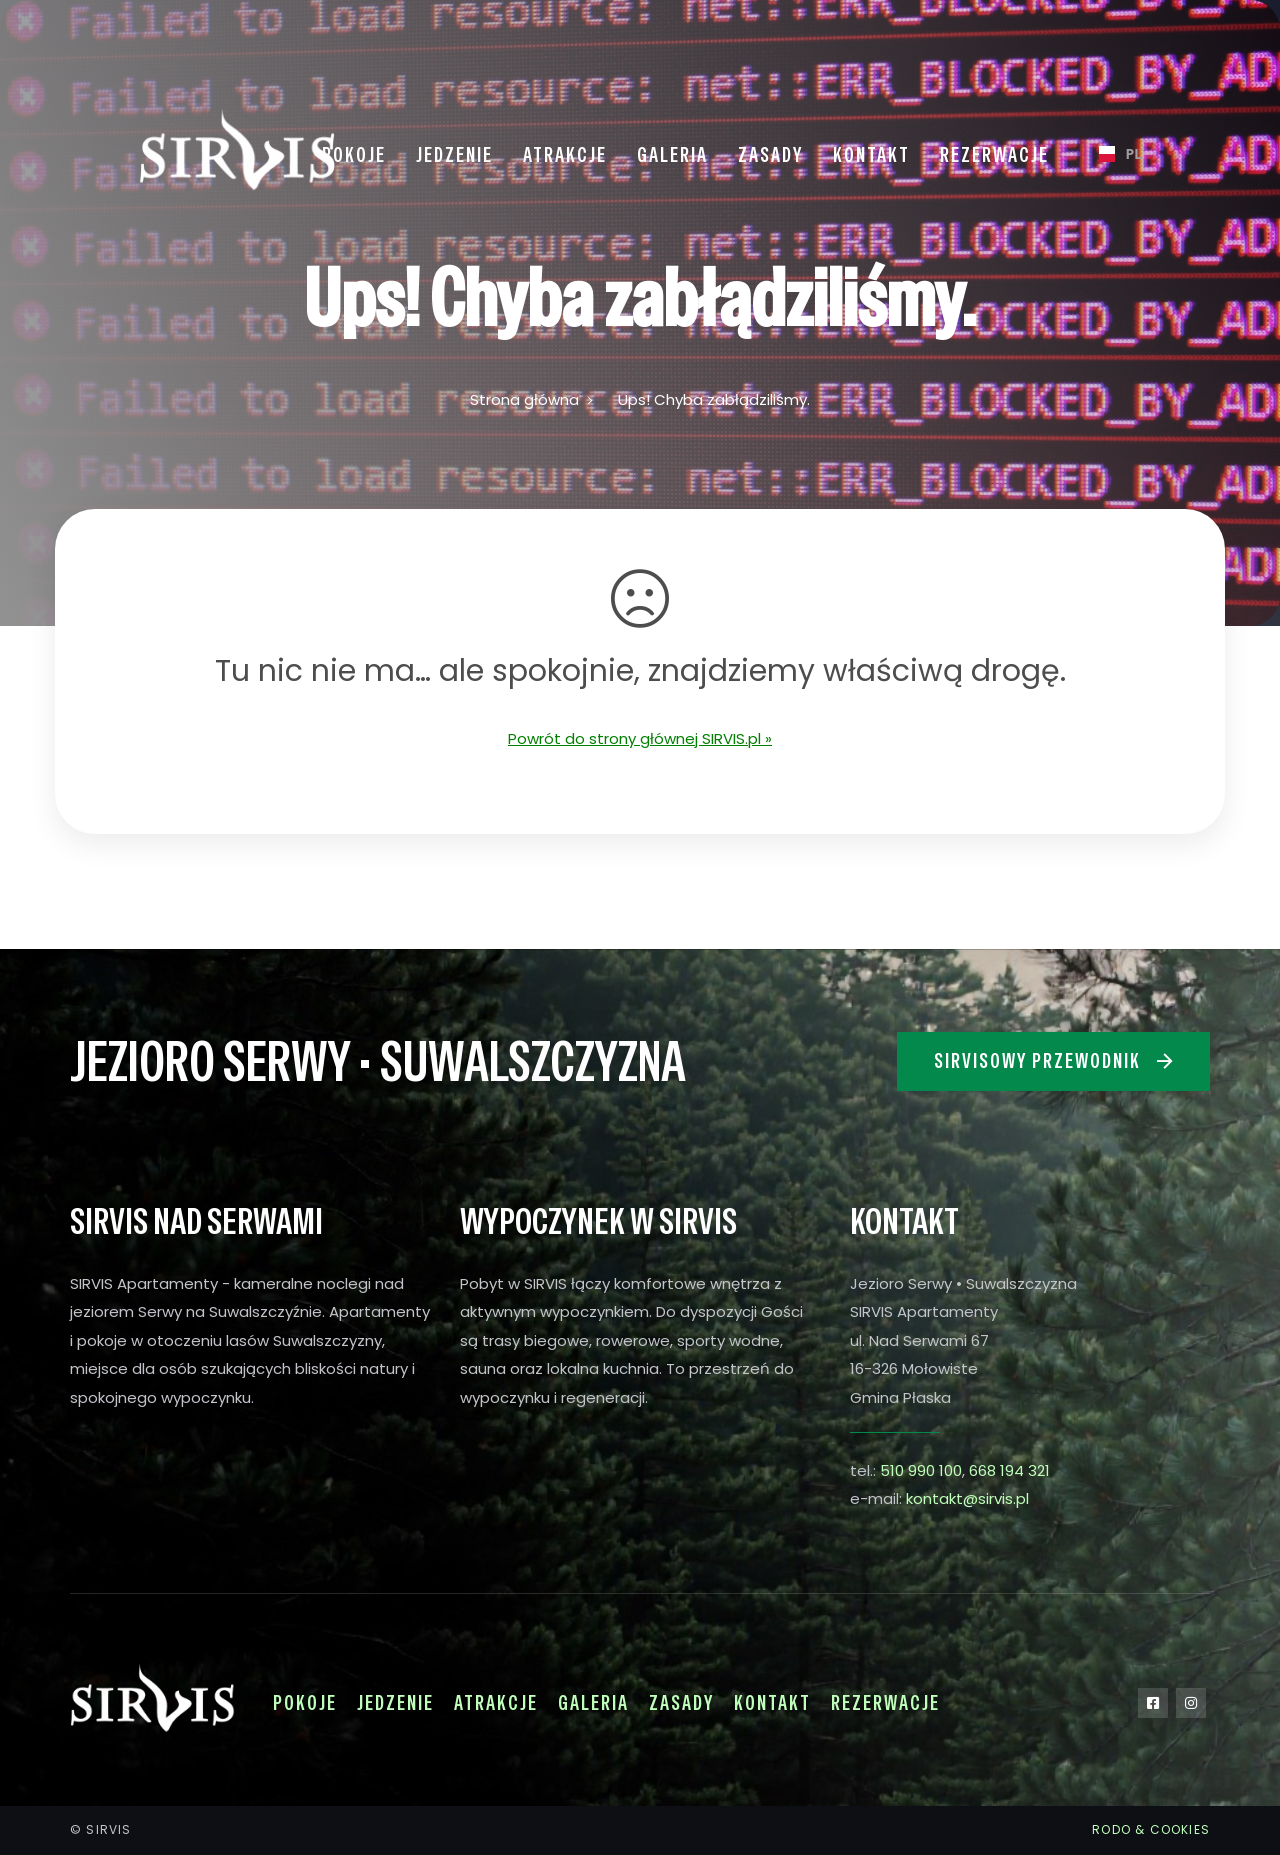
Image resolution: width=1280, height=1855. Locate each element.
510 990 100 (921, 1470)
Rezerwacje (885, 1703)
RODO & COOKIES (1151, 1829)
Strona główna (524, 399)
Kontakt (772, 1703)
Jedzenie (395, 1703)
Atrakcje (496, 1703)
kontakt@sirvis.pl (967, 1498)
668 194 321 (1009, 1470)
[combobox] (1112, 154)
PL (1112, 153)
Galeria (593, 1703)
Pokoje (305, 1703)
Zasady (681, 1703)
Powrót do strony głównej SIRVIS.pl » (640, 738)
